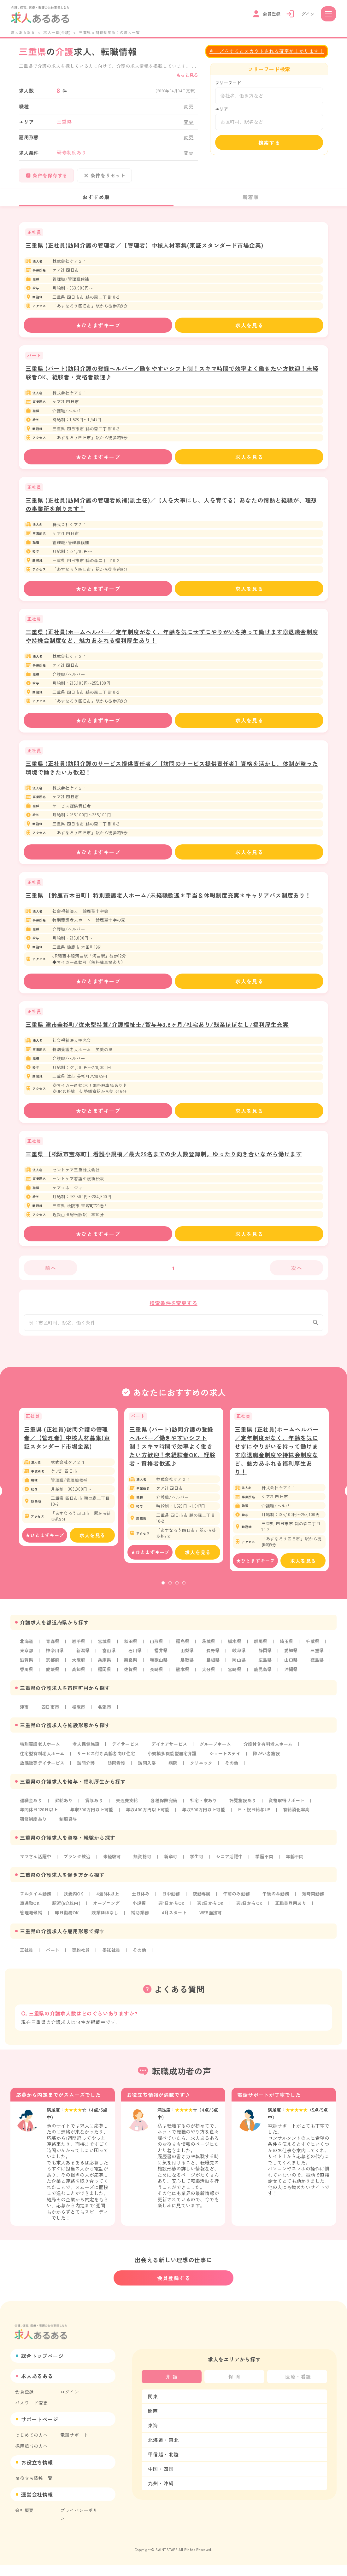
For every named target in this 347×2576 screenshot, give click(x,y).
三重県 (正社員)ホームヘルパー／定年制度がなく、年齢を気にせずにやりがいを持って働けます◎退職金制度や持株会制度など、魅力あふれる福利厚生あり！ (277, 1456)
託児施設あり (250, 1817)
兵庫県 (133, 1667)
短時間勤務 (31, 1920)
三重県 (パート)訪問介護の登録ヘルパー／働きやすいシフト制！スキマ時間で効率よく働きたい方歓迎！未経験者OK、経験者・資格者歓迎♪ (172, 1452)
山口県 (27, 1676)
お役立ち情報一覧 (33, 2489)
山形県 (160, 1648)
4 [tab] (183, 1589)
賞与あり (96, 1817)
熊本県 (240, 1676)
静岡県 (271, 1657)
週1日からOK (213, 1920)
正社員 (27, 1967)
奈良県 (160, 1667)
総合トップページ (42, 2367)
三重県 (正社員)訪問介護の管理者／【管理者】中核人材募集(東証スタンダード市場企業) (144, 245)
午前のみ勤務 (243, 1911)
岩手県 (80, 1648)
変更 (189, 106)
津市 (24, 1723)
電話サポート (74, 2446)
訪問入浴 (151, 1779)
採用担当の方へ (31, 2457)
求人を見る (249, 325)
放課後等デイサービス (43, 1779)
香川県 (80, 1676)
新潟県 (85, 1657)
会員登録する (174, 2289)
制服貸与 (70, 1836)
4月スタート (224, 1930)
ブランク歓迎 (79, 1873)
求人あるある (23, 32)
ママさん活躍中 (36, 1873)
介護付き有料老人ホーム (277, 1760)
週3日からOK (294, 1920)
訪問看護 (119, 1779)
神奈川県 (55, 1657)
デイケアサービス (174, 1760)
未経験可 (115, 1873)
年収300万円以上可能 (95, 1826)
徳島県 (53, 1676)
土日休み (144, 1911)
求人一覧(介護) (56, 32)
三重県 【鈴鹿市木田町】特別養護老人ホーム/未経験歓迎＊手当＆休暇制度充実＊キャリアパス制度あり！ (168, 895)
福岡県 (160, 1676)
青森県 (53, 1648)
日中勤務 (176, 1911)
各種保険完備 (168, 1817)
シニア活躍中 (236, 1873)
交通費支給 (130, 1817)
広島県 (298, 1667)
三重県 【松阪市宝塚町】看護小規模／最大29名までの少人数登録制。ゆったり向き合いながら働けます (164, 1154)
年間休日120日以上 (40, 1826)
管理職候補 (77, 1930)
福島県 (186, 1648)
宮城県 (107, 1648)
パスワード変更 (31, 2414)
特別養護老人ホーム (41, 1760)
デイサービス (129, 1760)
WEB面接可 (262, 1930)
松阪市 (80, 1723)
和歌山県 (188, 1667)
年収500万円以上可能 (211, 1826)
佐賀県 (186, 1676)
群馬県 (266, 1648)
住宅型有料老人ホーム (43, 1770)
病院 (178, 1779)
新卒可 (175, 1873)
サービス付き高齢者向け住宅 (109, 1770)
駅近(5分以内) (104, 1920)
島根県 (244, 1667)
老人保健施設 (88, 1760)
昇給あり (65, 1817)
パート (53, 1967)
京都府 (80, 1667)
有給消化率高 (308, 1826)
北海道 (27, 1648)
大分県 (266, 1676)
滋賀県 (53, 1667)
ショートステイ (232, 1770)
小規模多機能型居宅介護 (178, 1770)
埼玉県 (293, 1648)
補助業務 (189, 1930)
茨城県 (213, 1648)
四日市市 (51, 1723)
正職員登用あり (36, 1930)
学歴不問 (271, 1873)
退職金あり (31, 1817)
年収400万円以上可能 (153, 1826)
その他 (238, 1779)
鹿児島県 (29, 1685)
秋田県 (133, 1648)
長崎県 (213, 1676)
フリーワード (228, 83)
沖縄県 (58, 1685)
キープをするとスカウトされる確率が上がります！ (266, 51)
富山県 (111, 1657)
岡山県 (271, 1667)
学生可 (202, 1873)
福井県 (165, 1657)
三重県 (27, 1667)
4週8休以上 (111, 1911)
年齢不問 (303, 1873)
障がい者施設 (276, 1770)
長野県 (218, 1657)
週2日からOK (253, 1920)
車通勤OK (66, 1920)
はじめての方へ (31, 2446)
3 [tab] (177, 1589)
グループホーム (222, 1760)
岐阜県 (244, 1657)
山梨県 (191, 1657)
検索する (269, 142)
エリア (221, 109)
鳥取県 (218, 1667)
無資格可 (146, 1873)
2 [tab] (170, 1589)
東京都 (27, 1657)
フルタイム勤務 (36, 1911)
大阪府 (107, 1667)
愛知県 (298, 1657)
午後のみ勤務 (284, 1911)
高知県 (133, 1676)
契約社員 (82, 1967)
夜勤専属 (207, 1911)
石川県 (138, 1657)
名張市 (107, 1723)
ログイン (69, 2403)
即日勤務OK (114, 1930)
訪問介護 (88, 1779)
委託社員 (113, 1967)
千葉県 (319, 1648)
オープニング (146, 1920)
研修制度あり (34, 1836)
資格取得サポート (295, 1817)
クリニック (206, 1779)
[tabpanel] (68, 1483)
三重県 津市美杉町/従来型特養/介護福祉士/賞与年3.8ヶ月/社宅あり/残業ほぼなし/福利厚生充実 (157, 1024)
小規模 (179, 1920)
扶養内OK (75, 1911)
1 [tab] (163, 1589)
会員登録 (24, 2403)
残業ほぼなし (153, 1930)
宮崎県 (293, 1676)
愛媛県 (107, 1676)
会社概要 (24, 2521)
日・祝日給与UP (264, 1826)
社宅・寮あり (209, 1817)
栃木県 (240, 1648)
